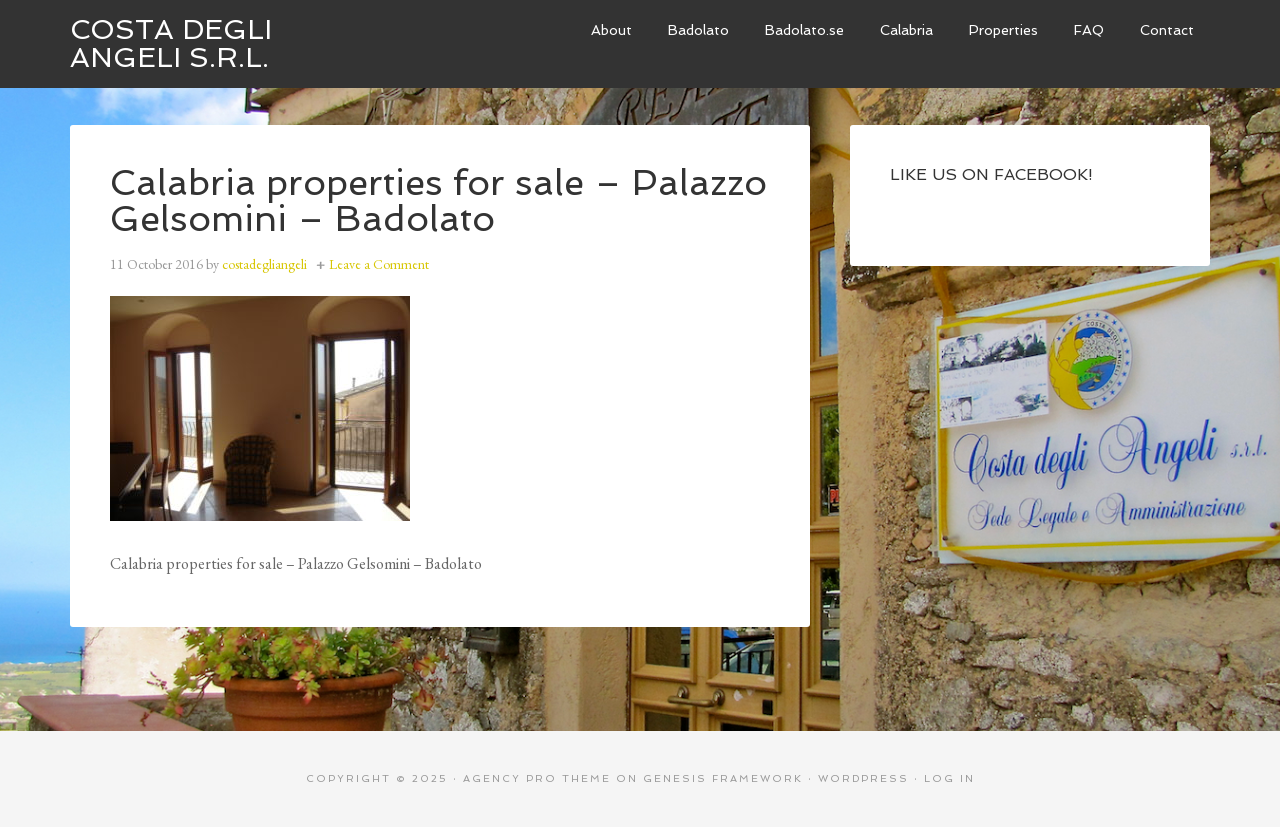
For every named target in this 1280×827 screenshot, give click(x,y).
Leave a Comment (379, 264)
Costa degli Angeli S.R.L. (171, 43)
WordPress (863, 778)
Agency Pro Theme (537, 778)
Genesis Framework (723, 778)
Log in (949, 778)
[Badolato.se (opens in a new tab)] (804, 30)
